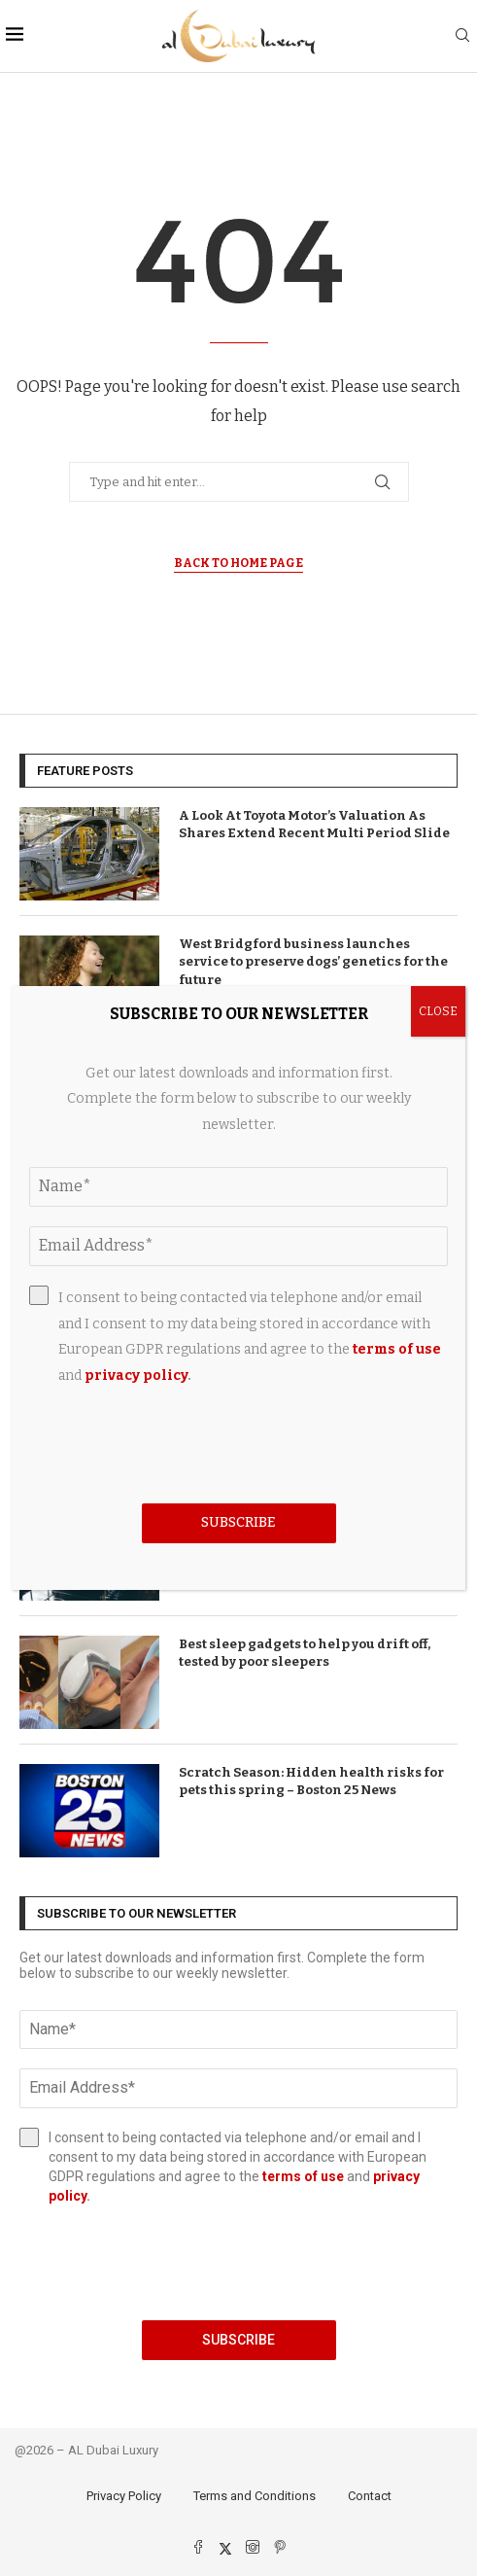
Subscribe (238, 2339)
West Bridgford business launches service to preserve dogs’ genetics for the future (313, 961)
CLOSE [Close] (438, 1011)
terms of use (303, 2176)
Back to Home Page (238, 563)
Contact (370, 2495)
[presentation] (238, 2263)
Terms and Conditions (254, 2495)
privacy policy (136, 1375)
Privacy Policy (123, 2495)
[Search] (462, 36)
